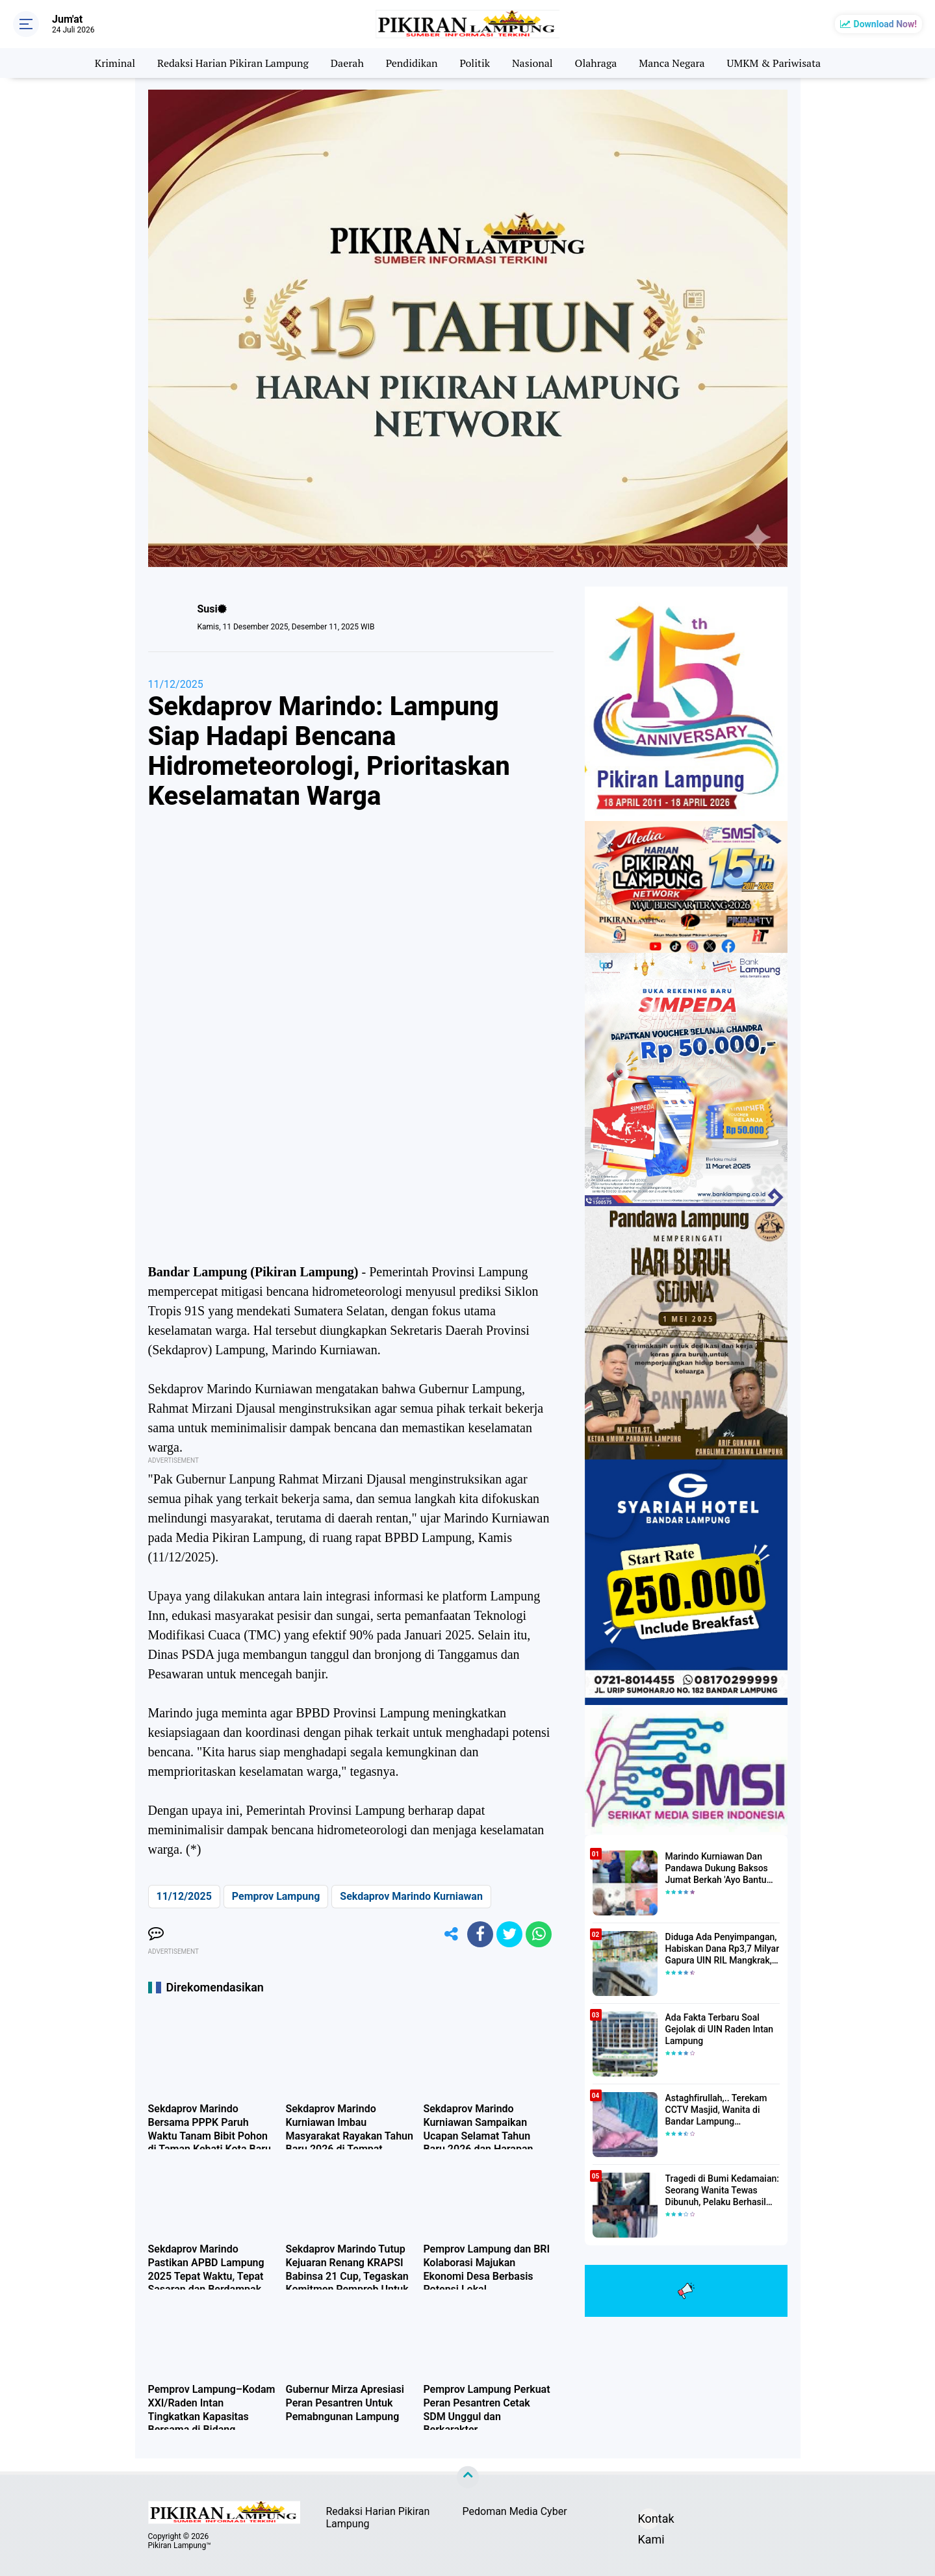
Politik (474, 63)
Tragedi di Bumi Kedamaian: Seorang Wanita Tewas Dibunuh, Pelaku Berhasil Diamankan (722, 2190)
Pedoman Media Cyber (515, 2511)
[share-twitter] (509, 1934)
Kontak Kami (648, 2520)
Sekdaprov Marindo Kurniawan (411, 1896)
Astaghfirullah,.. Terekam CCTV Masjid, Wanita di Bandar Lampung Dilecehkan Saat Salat (716, 2110)
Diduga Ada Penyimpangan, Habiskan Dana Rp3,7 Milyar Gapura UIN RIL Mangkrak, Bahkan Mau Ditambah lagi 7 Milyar (722, 1949)
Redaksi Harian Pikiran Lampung (233, 63)
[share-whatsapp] (539, 1934)
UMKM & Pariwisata (774, 63)
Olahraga (596, 63)
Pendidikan (412, 63)
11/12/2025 (175, 684)
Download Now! (885, 24)
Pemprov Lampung (276, 1896)
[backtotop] (468, 2477)
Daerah (347, 63)
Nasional (532, 63)
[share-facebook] (480, 1934)
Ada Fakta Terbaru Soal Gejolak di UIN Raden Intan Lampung (719, 2029)
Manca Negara (671, 63)
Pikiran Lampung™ (179, 2545)
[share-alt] (451, 1934)
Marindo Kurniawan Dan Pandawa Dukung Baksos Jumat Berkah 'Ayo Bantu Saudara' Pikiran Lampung (718, 1868)
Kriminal (115, 63)
